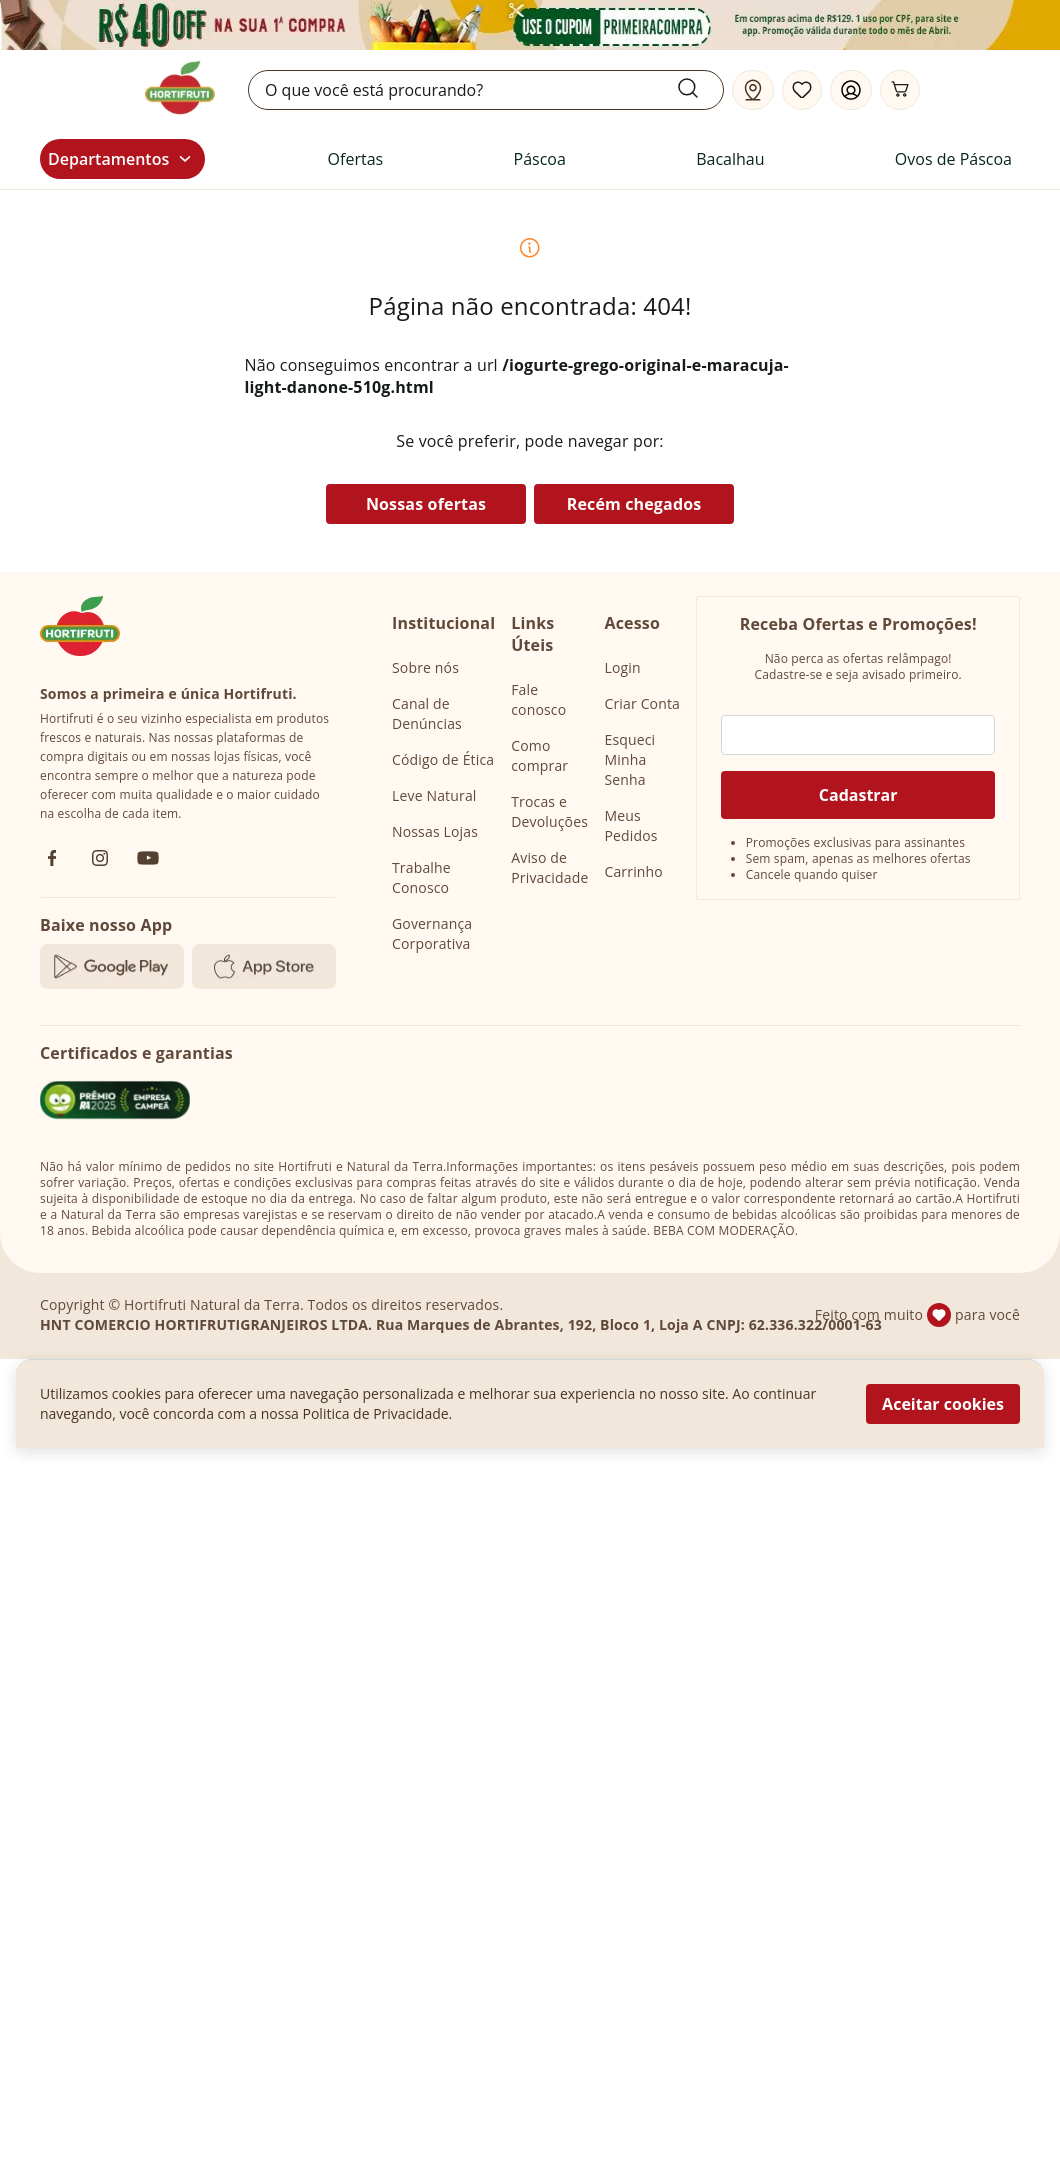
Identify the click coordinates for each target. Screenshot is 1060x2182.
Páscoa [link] (540, 159)
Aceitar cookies (943, 1404)
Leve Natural (434, 795)
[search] (486, 90)
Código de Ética (443, 759)
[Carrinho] (900, 90)
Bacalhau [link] (730, 159)
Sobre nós (425, 667)
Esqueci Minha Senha (629, 759)
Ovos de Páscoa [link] (953, 159)
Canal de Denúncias (427, 713)
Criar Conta (642, 703)
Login (622, 667)
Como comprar (539, 755)
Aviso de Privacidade (549, 867)
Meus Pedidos (630, 825)
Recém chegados (634, 504)
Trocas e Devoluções (549, 811)
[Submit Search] (700, 88)
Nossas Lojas (435, 831)
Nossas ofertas (426, 504)
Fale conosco (538, 699)
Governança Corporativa (432, 933)
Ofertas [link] (356, 159)
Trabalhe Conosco (421, 877)
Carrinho (633, 871)
